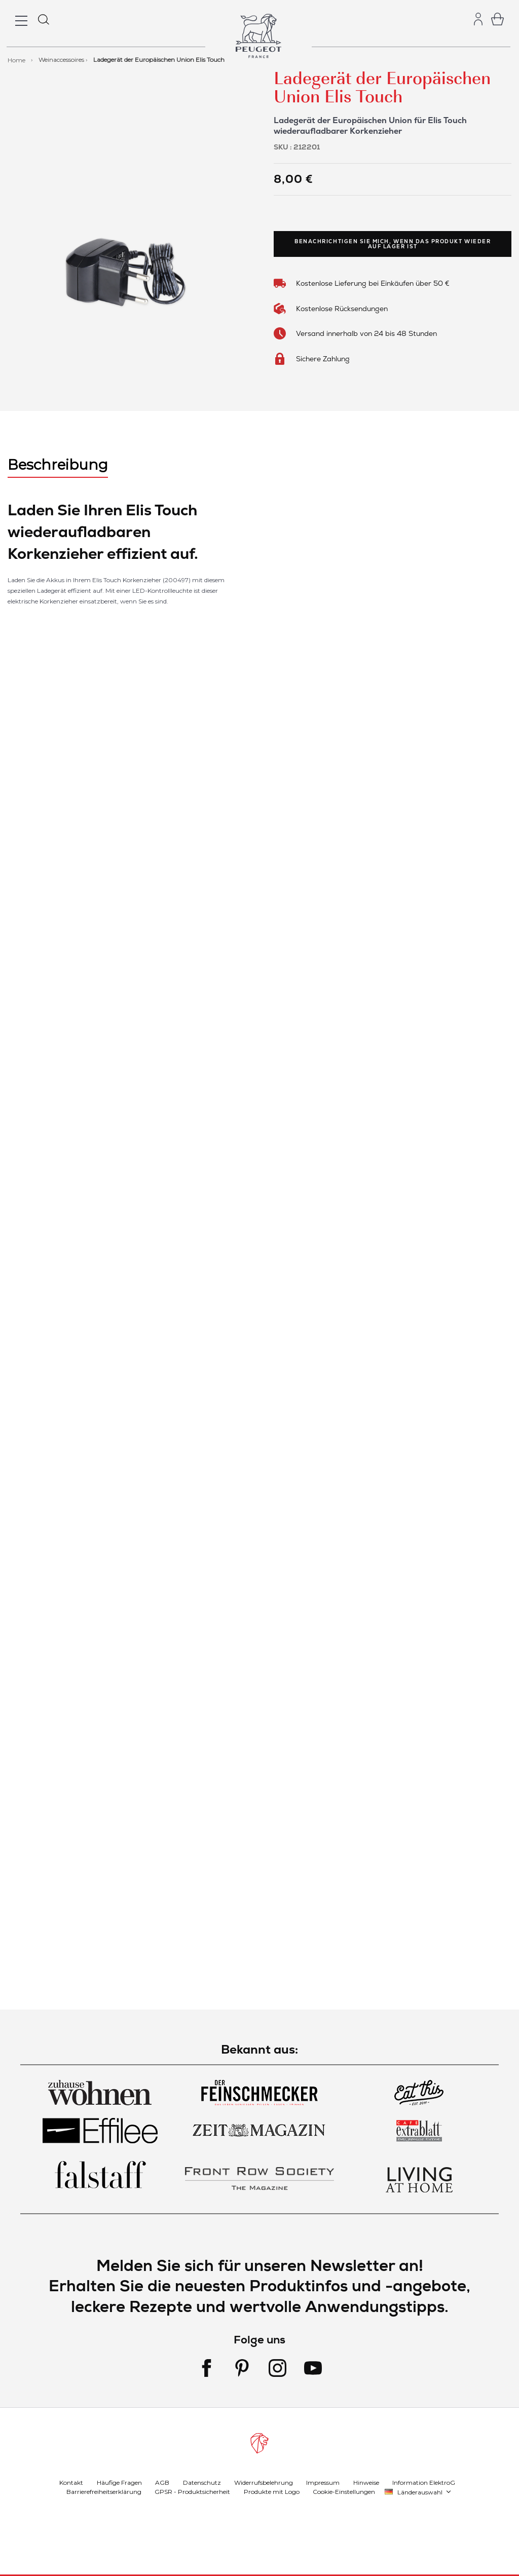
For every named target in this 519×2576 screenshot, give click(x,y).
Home (17, 59)
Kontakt (71, 2482)
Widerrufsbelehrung (263, 2482)
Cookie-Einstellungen (344, 2491)
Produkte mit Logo (272, 2491)
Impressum (323, 2482)
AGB (162, 2482)
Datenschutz (202, 2482)
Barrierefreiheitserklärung (103, 2491)
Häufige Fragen (119, 2482)
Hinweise (366, 2482)
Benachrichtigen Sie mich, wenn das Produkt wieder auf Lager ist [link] (392, 244)
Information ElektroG (423, 2482)
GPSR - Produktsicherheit (192, 2491)
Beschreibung (58, 464)
